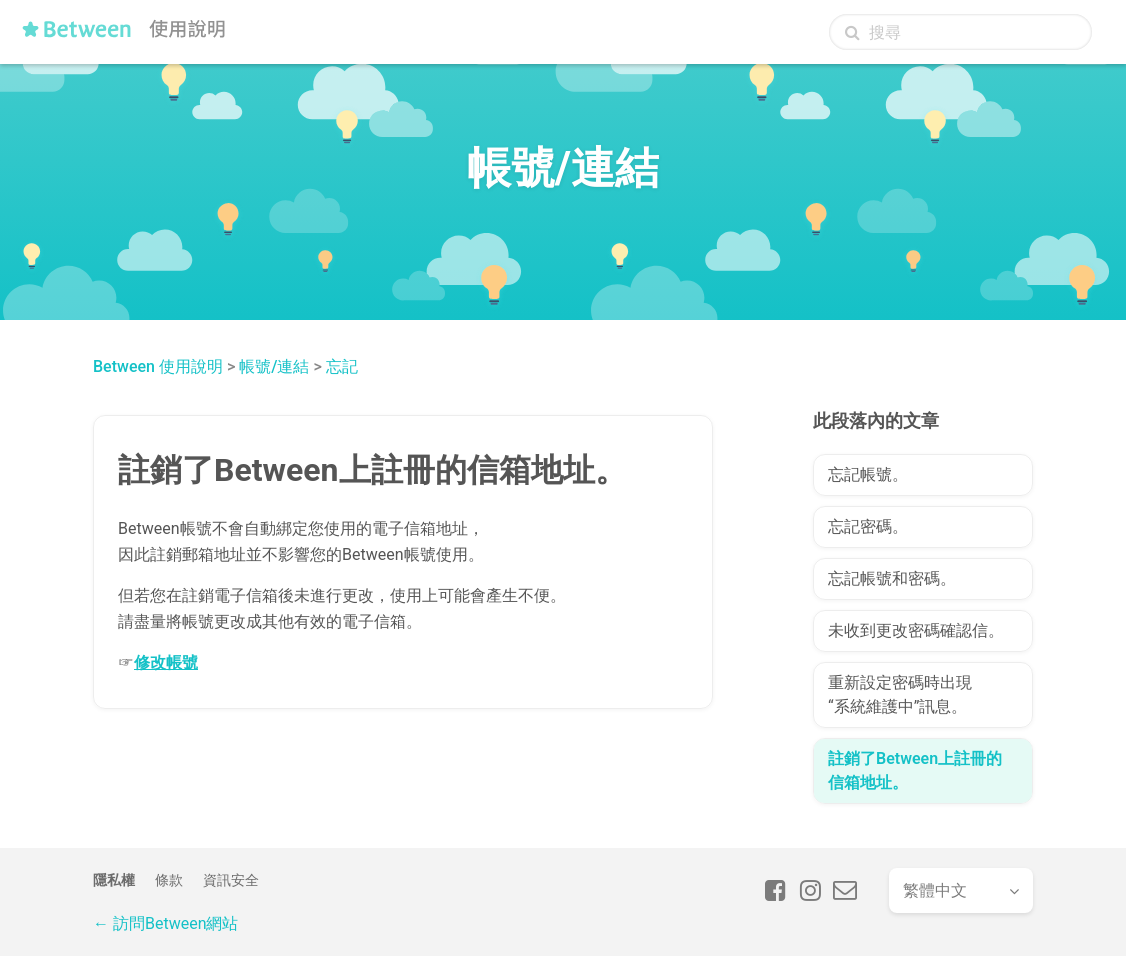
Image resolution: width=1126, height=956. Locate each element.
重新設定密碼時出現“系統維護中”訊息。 (900, 694)
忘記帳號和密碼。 (892, 578)
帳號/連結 (274, 366)
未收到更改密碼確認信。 (916, 630)
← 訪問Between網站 (165, 923)
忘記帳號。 (868, 474)
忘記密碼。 (868, 526)
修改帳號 (166, 662)
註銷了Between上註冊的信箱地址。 (915, 770)
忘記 (342, 366)
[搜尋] (960, 32)
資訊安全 (231, 880)
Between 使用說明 (158, 366)
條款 (169, 880)
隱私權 (114, 880)
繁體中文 (935, 890)
